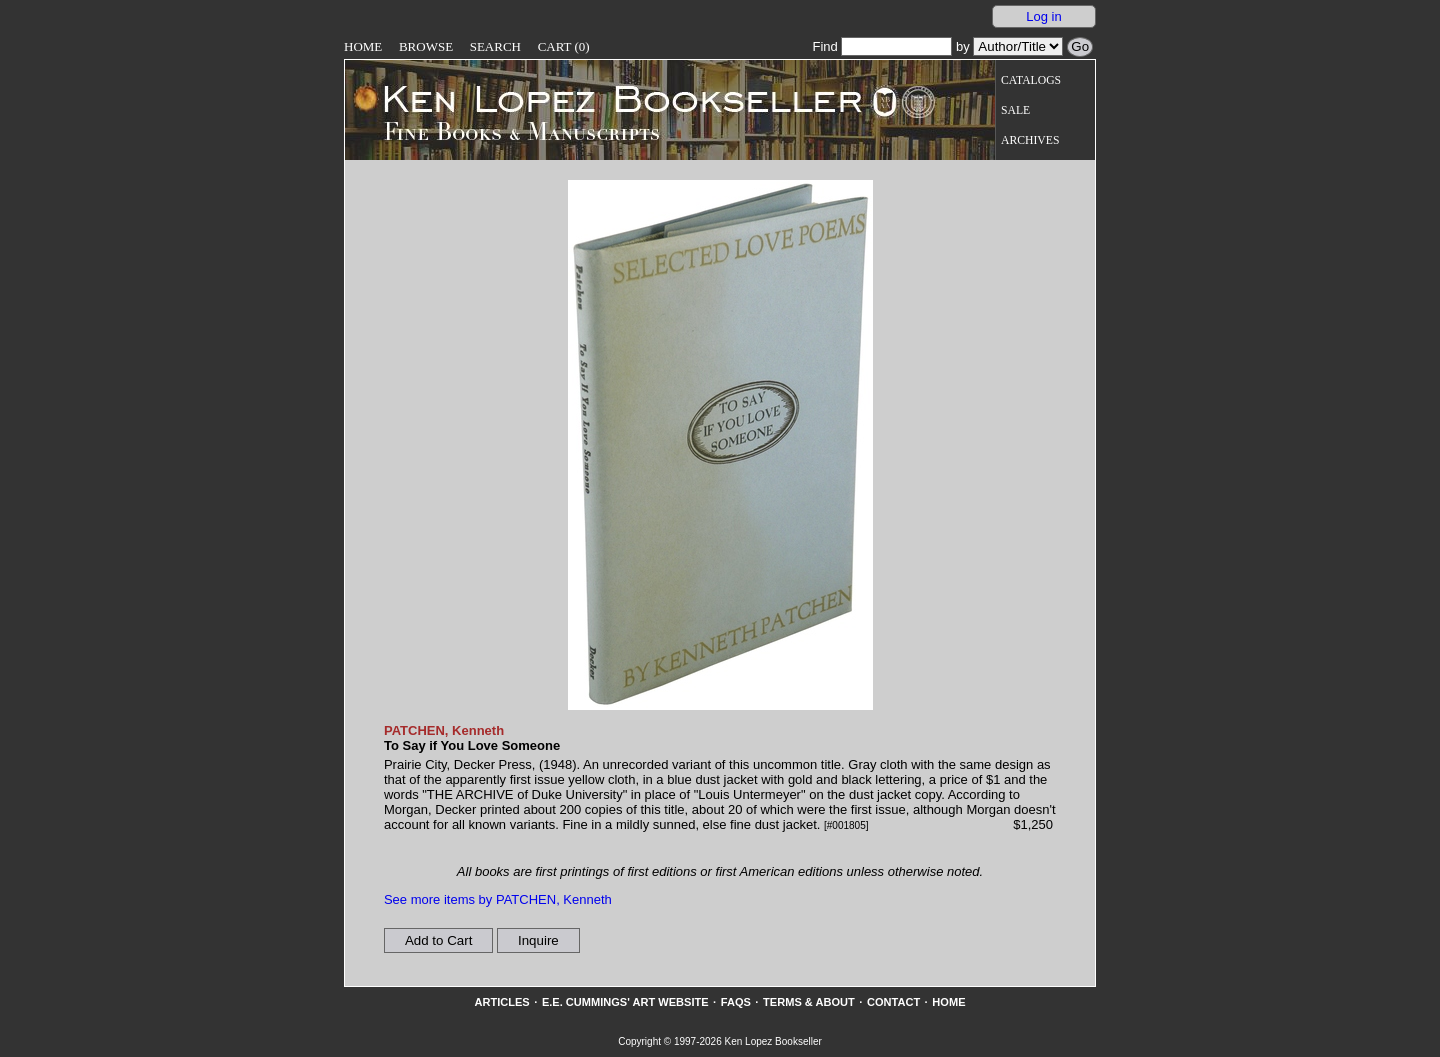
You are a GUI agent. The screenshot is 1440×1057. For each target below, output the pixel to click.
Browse (426, 46)
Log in (1043, 16)
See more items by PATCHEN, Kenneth (498, 899)
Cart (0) (564, 46)
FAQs (736, 1002)
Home (363, 46)
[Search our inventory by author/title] (1018, 46)
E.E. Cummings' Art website (625, 1002)
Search (495, 46)
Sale (1015, 110)
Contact (893, 1002)
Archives (1030, 140)
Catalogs (1031, 80)
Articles (501, 1002)
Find (882, 46)
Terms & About (809, 1002)
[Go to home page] (608, 98)
